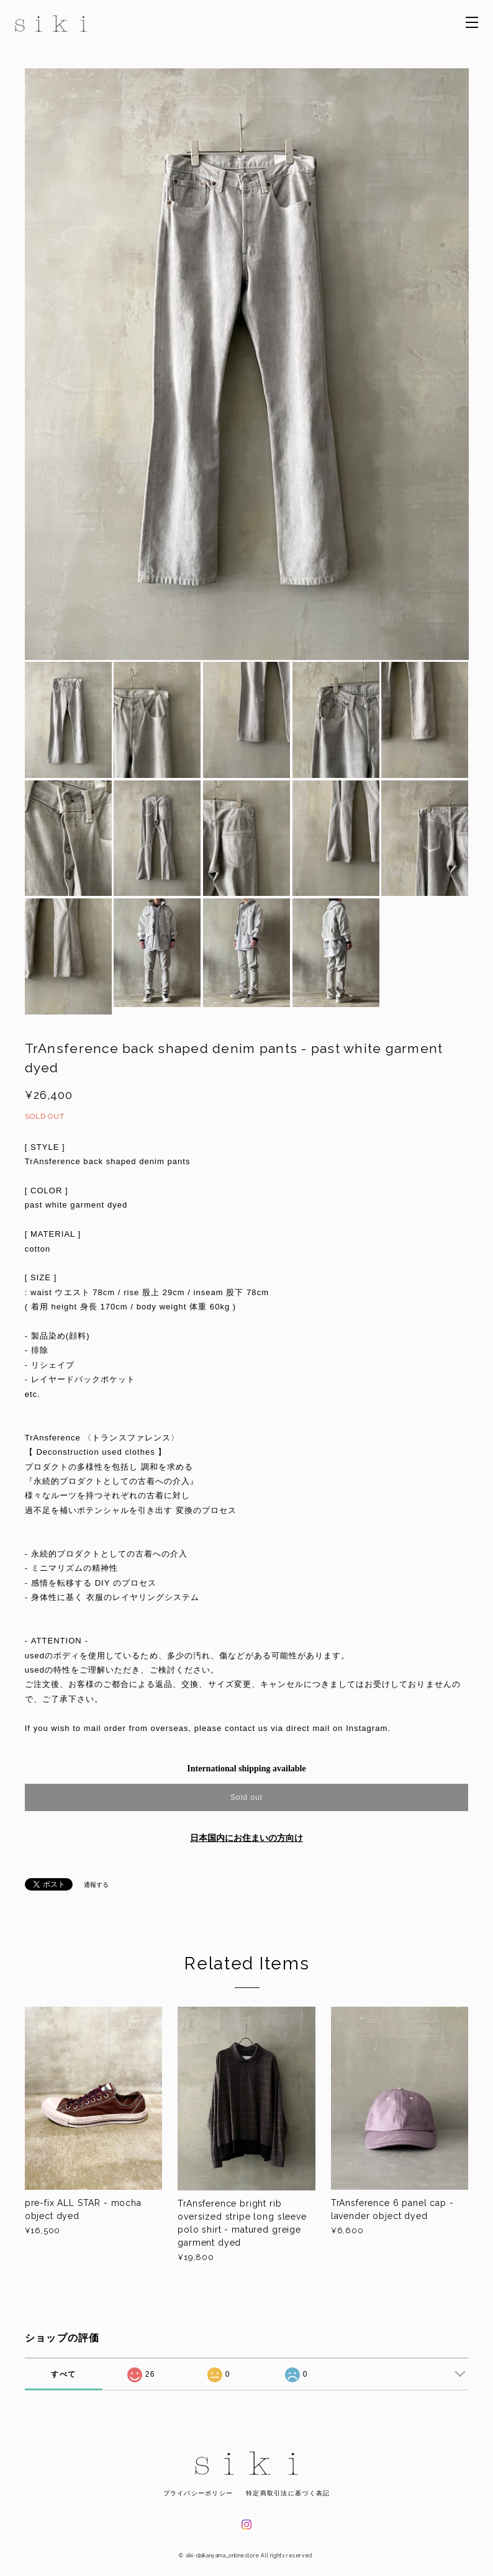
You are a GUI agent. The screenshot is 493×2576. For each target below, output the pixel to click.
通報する (96, 1884)
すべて (63, 2374)
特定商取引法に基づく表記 (288, 2493)
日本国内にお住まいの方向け (246, 1838)
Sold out (246, 1797)
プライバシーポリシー (198, 2493)
